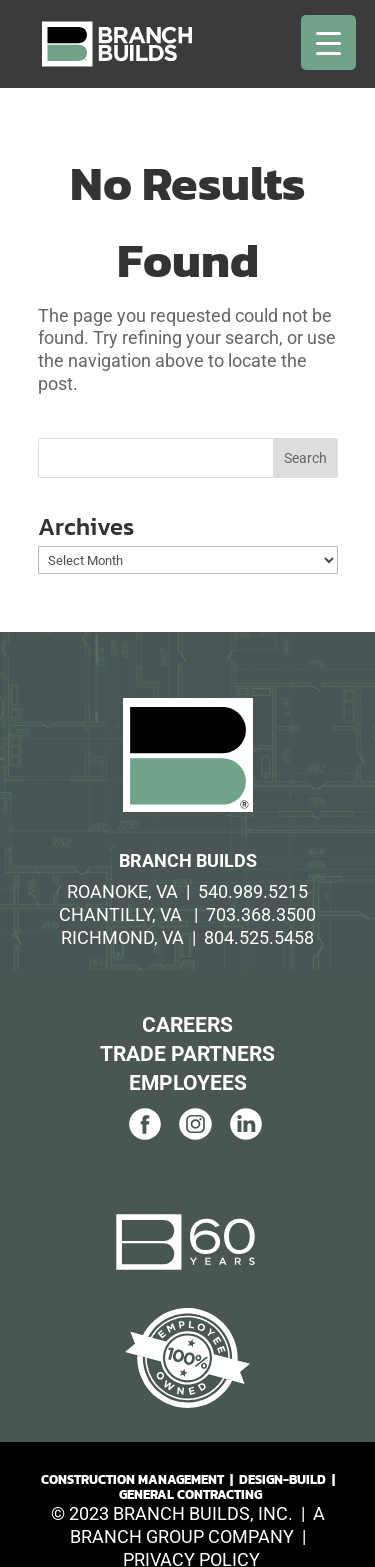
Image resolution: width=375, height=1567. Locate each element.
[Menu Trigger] (328, 42)
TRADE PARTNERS (187, 1054)
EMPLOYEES (188, 1083)
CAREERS (187, 1025)
